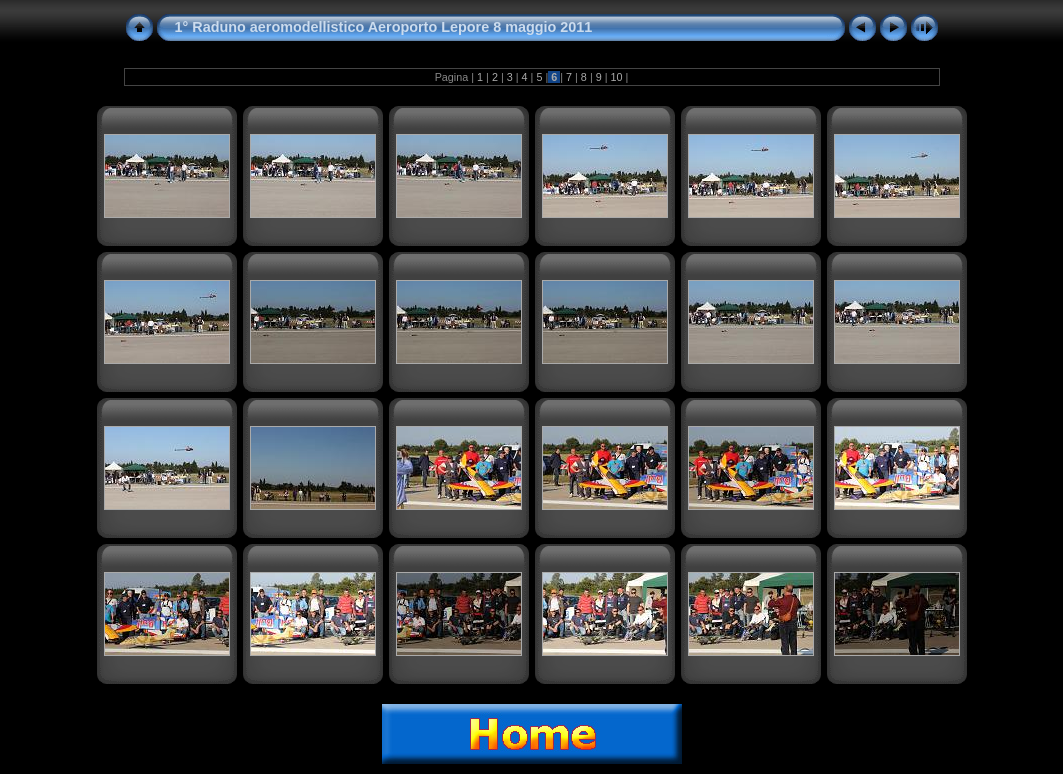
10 (617, 77)
